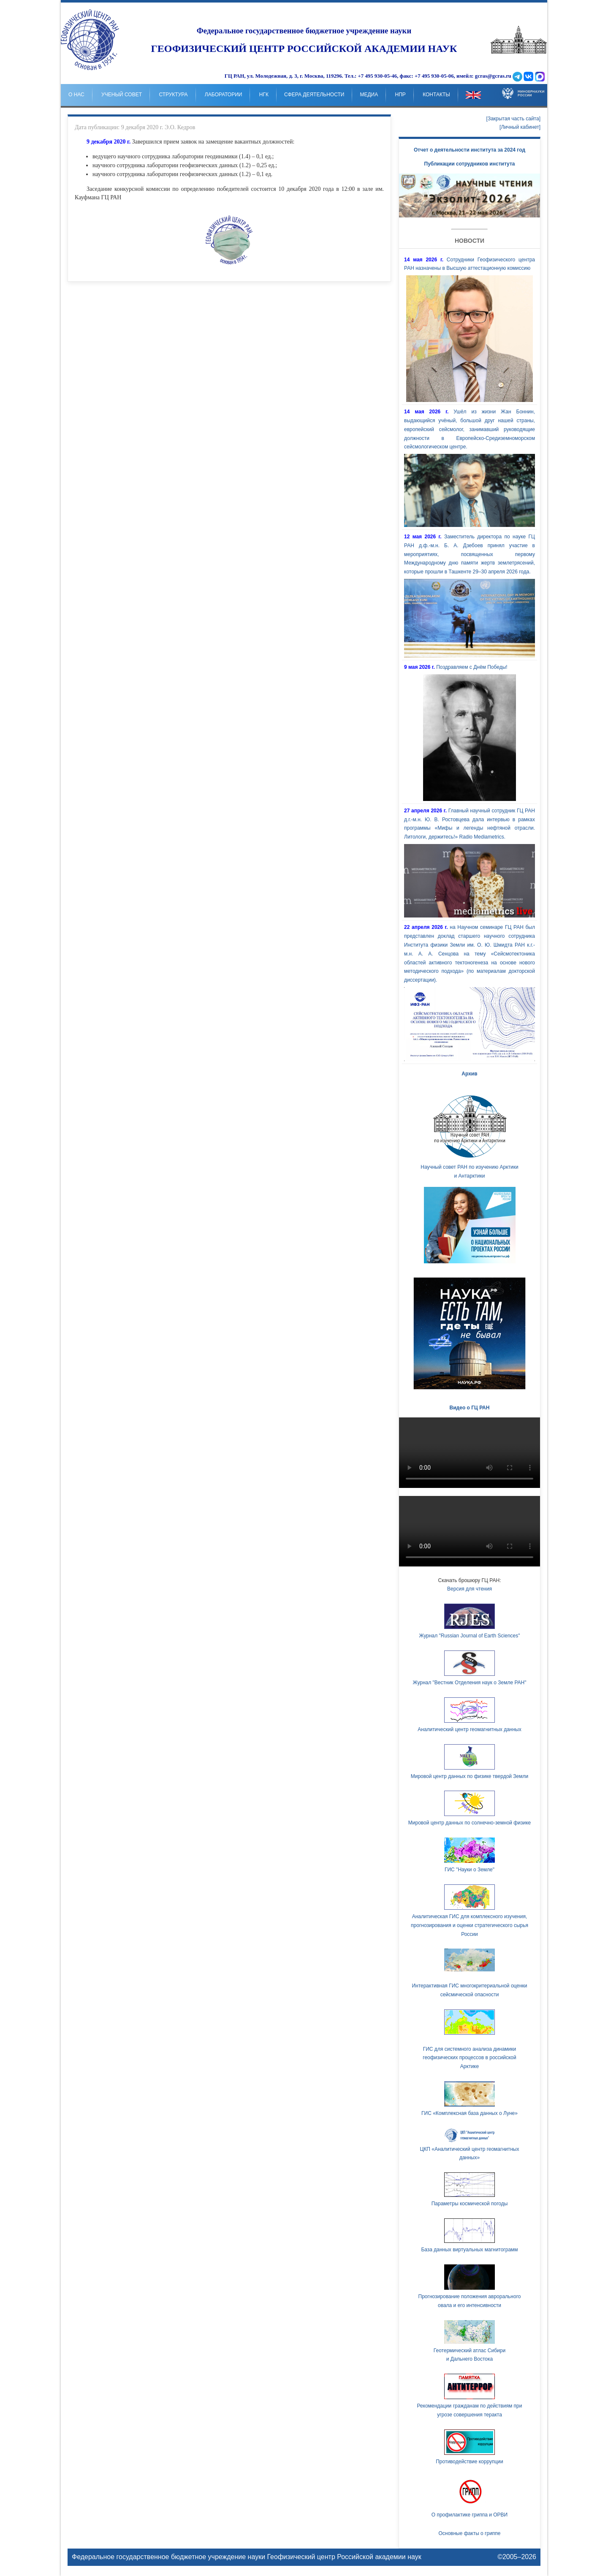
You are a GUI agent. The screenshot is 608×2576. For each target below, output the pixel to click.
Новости (469, 240)
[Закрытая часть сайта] (513, 119)
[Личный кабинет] (519, 127)
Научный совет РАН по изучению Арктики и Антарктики (469, 1134)
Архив (469, 1074)
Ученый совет (121, 95)
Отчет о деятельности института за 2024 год (469, 150)
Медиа (369, 95)
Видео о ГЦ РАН (470, 1408)
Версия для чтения (469, 1589)
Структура (173, 95)
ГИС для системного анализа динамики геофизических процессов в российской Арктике (469, 2058)
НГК (264, 95)
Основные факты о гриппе (469, 2533)
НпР (400, 95)
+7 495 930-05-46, (378, 76)
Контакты (436, 95)
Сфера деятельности (314, 95)
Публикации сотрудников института (469, 164)
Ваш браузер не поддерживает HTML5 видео (469, 1452)
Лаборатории (223, 95)
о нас (76, 95)
